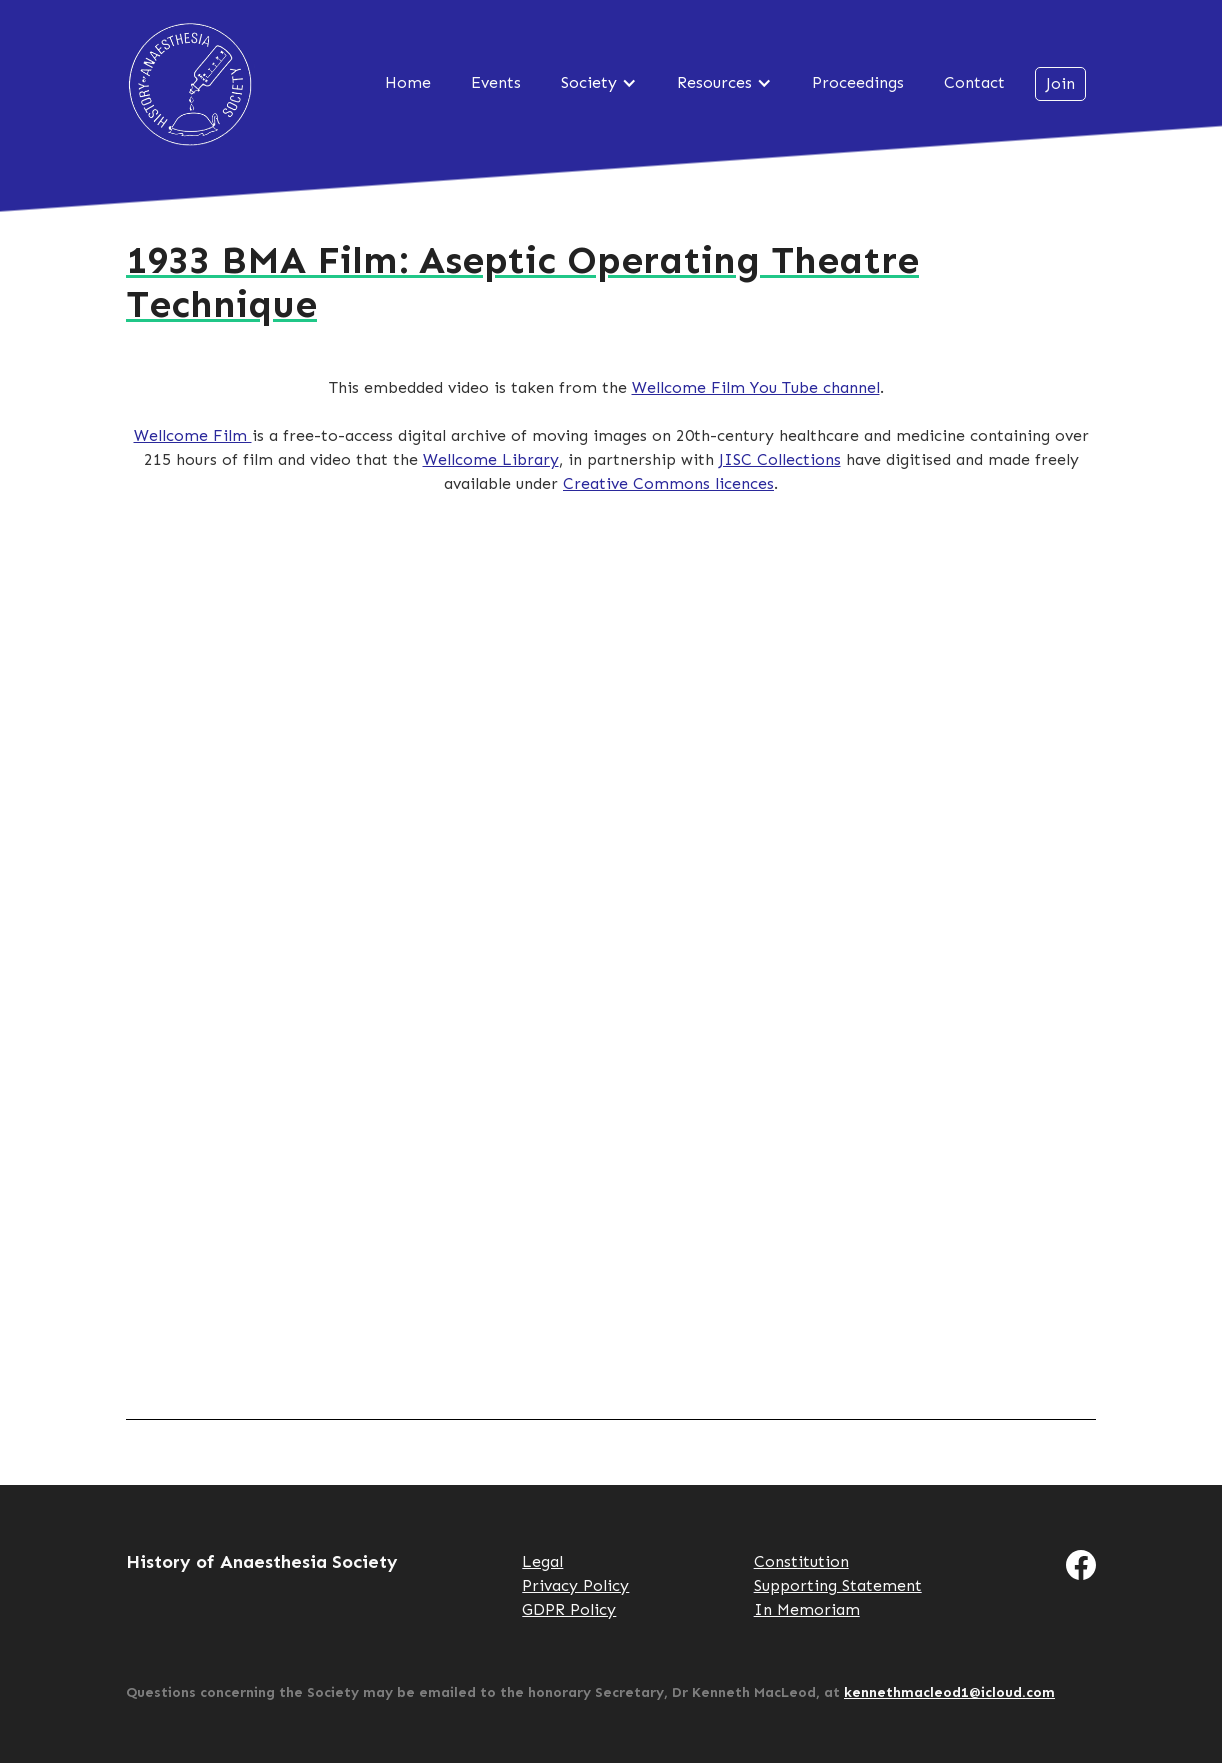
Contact (974, 82)
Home (408, 82)
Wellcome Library (491, 459)
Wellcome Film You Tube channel (756, 387)
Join (1060, 83)
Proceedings (858, 82)
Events (496, 82)
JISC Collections (780, 459)
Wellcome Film (193, 435)
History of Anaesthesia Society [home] (190, 84)
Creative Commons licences (668, 483)
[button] (599, 83)
